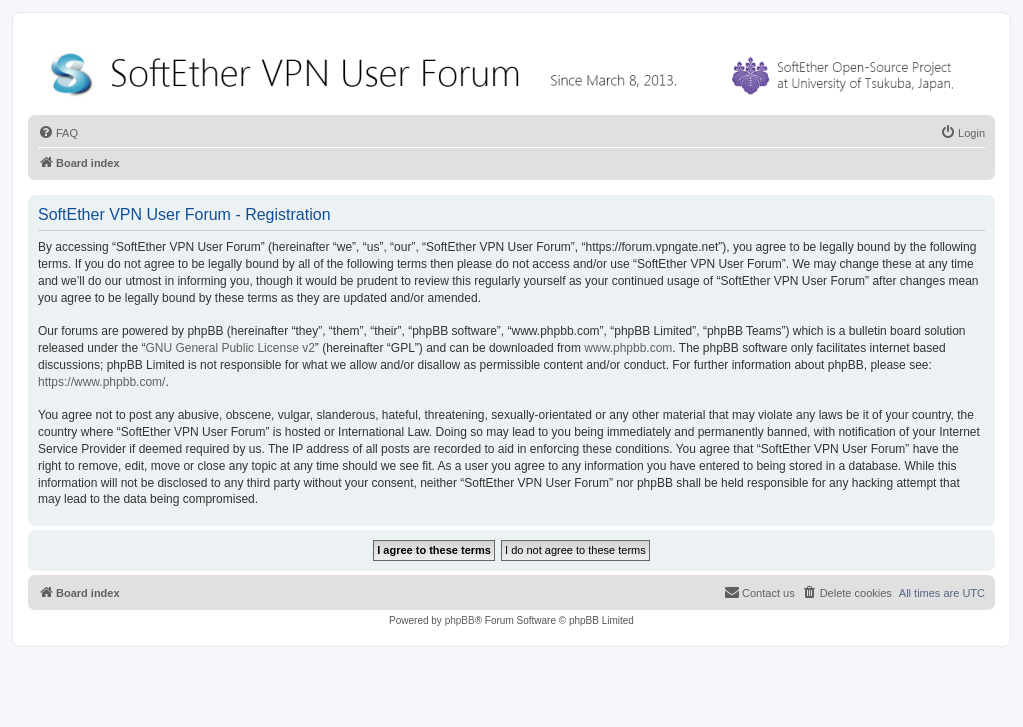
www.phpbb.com (628, 348)
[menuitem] (58, 133)
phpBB (460, 620)
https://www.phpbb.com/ (101, 382)
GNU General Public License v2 (229, 348)
